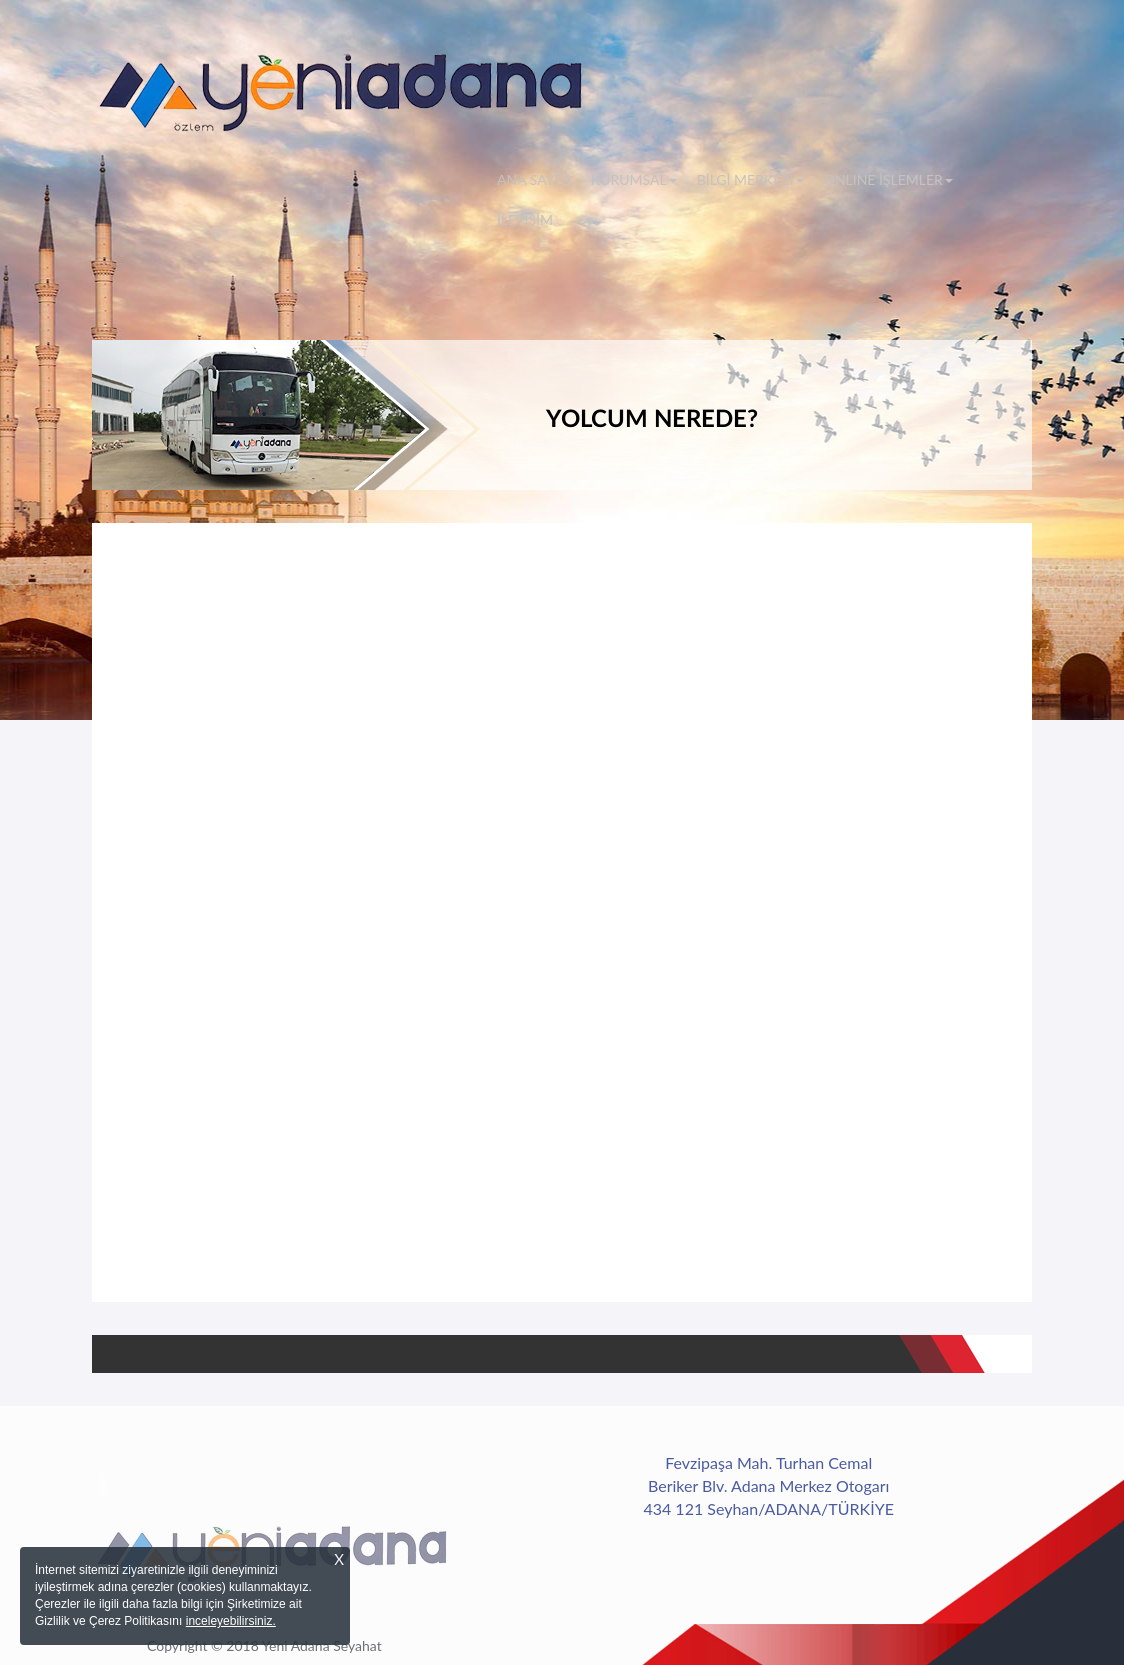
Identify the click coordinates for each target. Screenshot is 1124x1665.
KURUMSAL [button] (634, 179)
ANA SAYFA (539, 178)
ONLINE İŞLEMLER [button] (888, 179)
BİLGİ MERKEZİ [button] (750, 179)
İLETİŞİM (525, 219)
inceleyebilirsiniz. (231, 1621)
